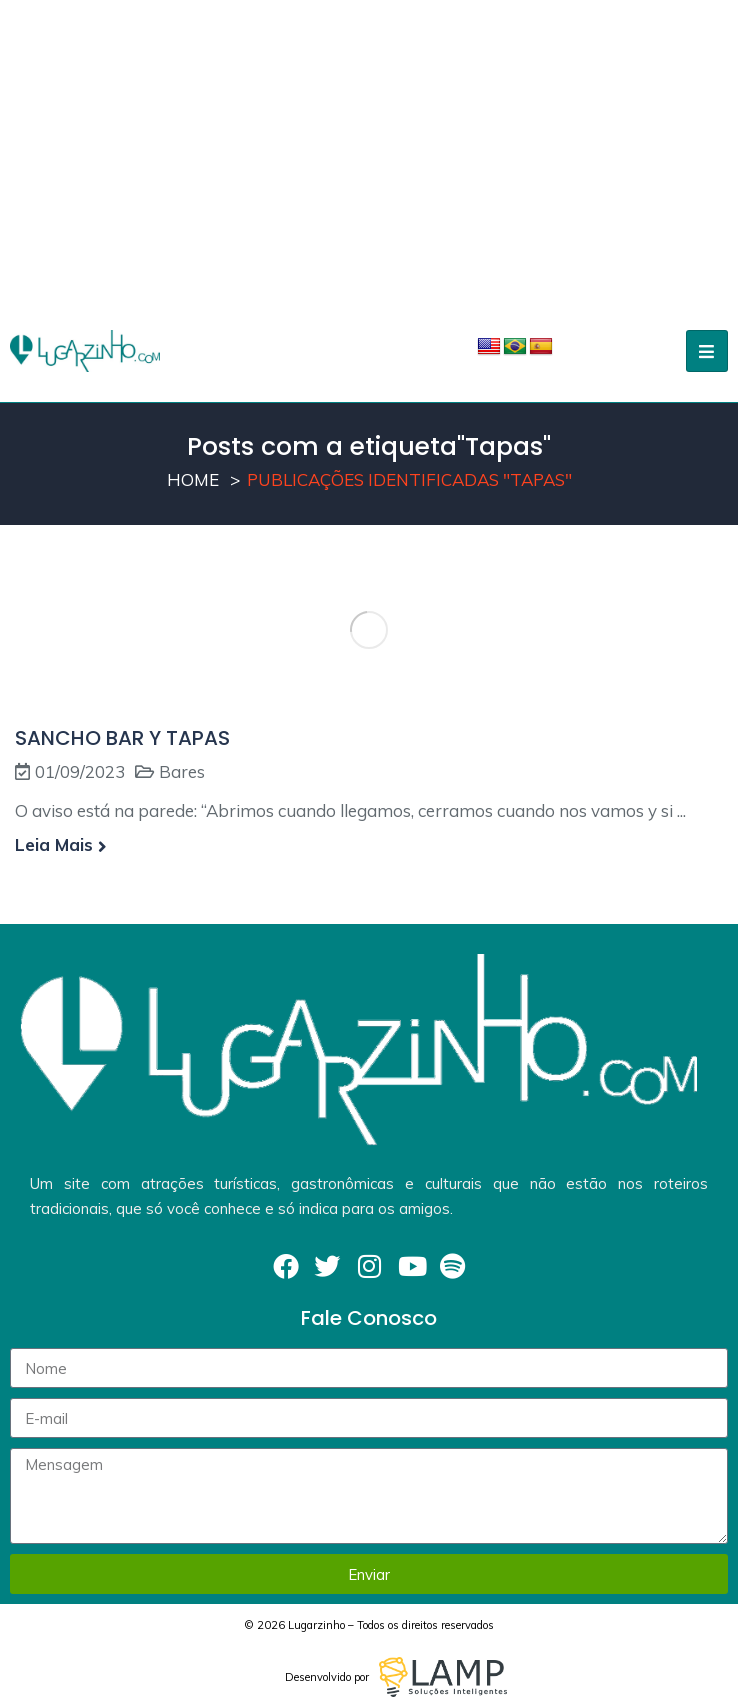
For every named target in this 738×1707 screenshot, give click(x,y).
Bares (182, 771)
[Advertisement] (369, 150)
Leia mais (61, 844)
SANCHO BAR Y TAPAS (122, 738)
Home (193, 479)
